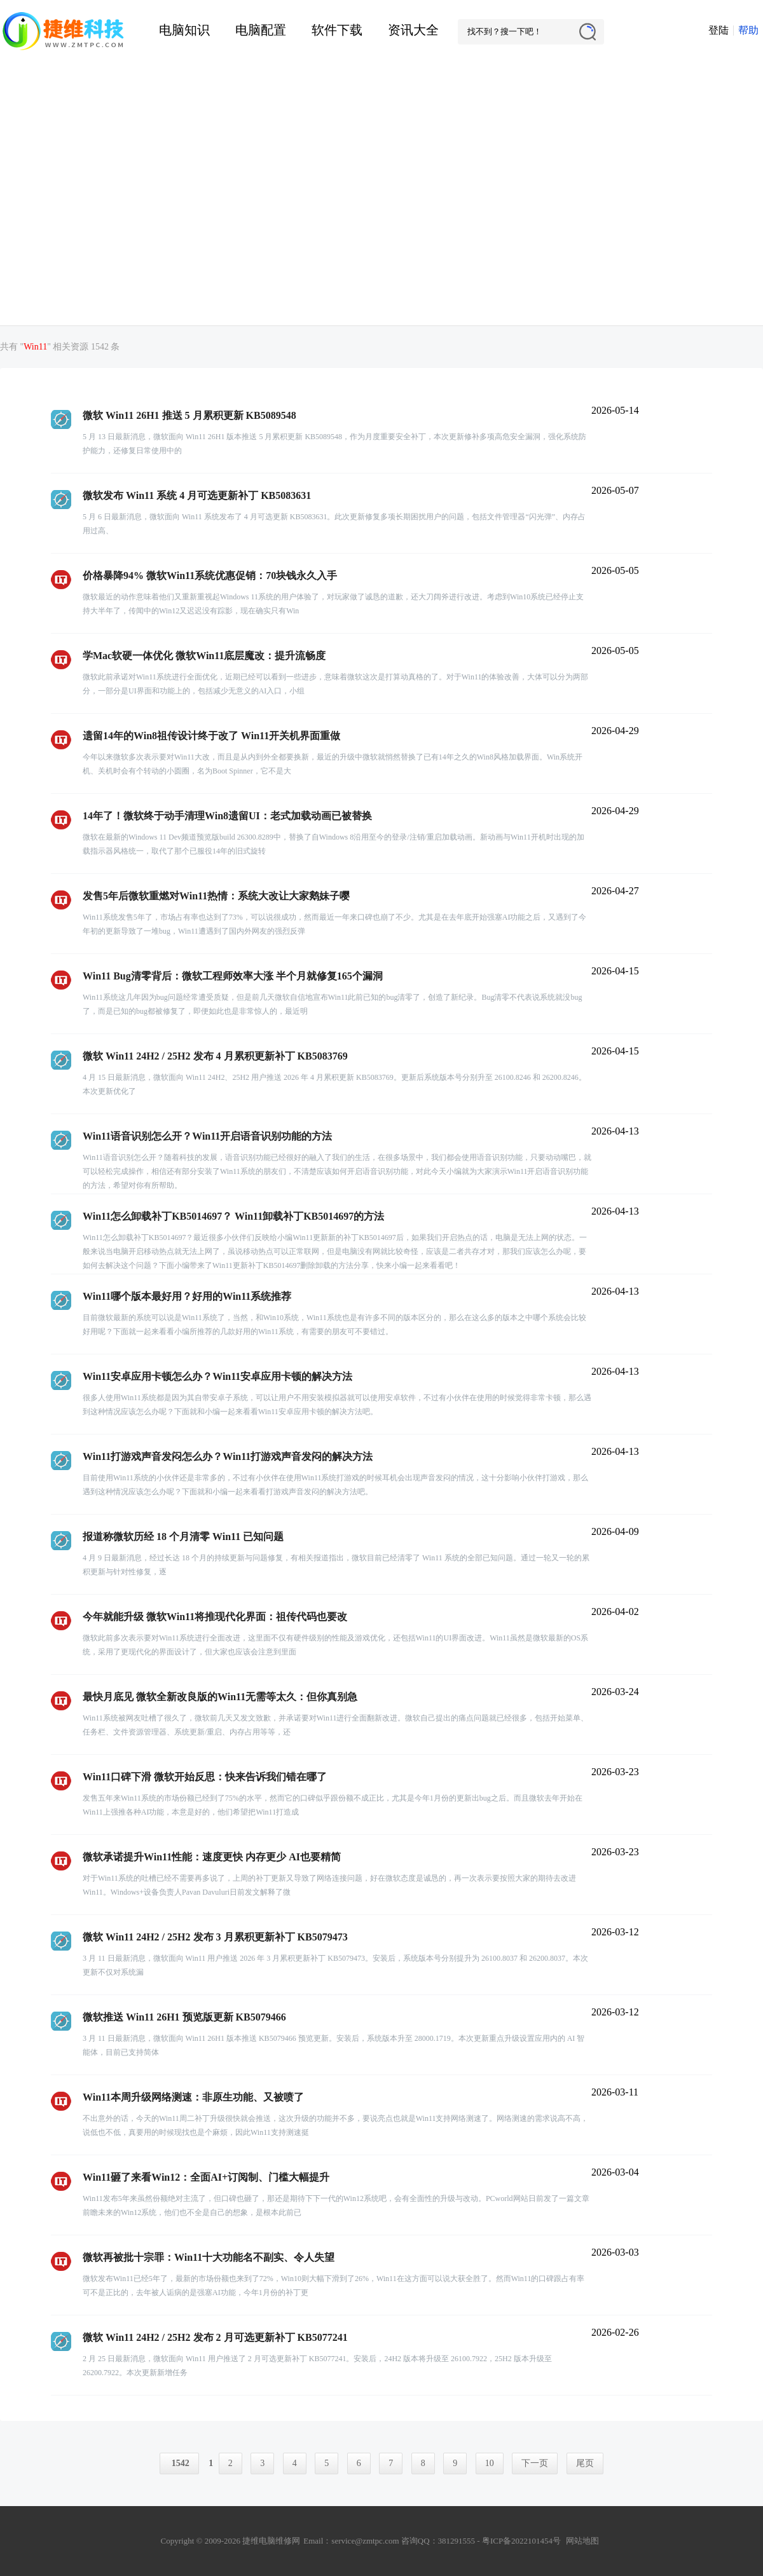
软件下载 (337, 30)
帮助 (748, 30)
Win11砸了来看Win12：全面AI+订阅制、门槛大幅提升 (206, 2177)
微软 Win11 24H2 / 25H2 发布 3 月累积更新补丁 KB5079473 (215, 1937)
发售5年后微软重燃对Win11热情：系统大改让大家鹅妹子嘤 (216, 895)
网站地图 (582, 2540)
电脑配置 (260, 30)
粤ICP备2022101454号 (521, 2540)
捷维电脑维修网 (63, 32)
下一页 (534, 2463)
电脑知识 (184, 30)
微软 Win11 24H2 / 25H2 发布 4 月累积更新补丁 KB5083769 (215, 1056)
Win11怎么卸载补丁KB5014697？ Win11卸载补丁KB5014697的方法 (233, 1216)
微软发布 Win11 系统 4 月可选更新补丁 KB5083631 (197, 495)
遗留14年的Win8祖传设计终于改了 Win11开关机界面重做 (211, 735)
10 (489, 2463)
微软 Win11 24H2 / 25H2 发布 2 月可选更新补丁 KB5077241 (215, 2337)
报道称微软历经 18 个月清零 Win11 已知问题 (183, 1536)
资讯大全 (413, 30)
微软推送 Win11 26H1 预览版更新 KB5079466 (184, 2017)
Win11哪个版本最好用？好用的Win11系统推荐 (187, 1296)
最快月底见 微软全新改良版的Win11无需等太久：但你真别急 (220, 1696)
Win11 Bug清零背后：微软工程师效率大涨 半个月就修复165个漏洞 (233, 976)
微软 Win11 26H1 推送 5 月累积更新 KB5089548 (189, 415)
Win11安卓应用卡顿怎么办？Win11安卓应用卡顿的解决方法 (217, 1376)
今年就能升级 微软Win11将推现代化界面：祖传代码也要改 (215, 1616)
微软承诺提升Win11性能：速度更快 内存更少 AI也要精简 (212, 1856)
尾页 (585, 2463)
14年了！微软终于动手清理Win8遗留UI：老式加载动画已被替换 (227, 815)
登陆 (718, 30)
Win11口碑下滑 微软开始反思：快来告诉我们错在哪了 (205, 1776)
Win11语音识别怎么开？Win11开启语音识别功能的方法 (207, 1136)
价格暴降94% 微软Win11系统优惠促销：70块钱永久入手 (210, 575)
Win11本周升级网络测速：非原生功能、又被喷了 (193, 2097)
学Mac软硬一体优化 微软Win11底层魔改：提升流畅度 (204, 655)
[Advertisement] (124, 194)
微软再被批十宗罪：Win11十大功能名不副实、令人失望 (208, 2257)
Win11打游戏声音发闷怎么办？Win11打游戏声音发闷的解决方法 (228, 1456)
